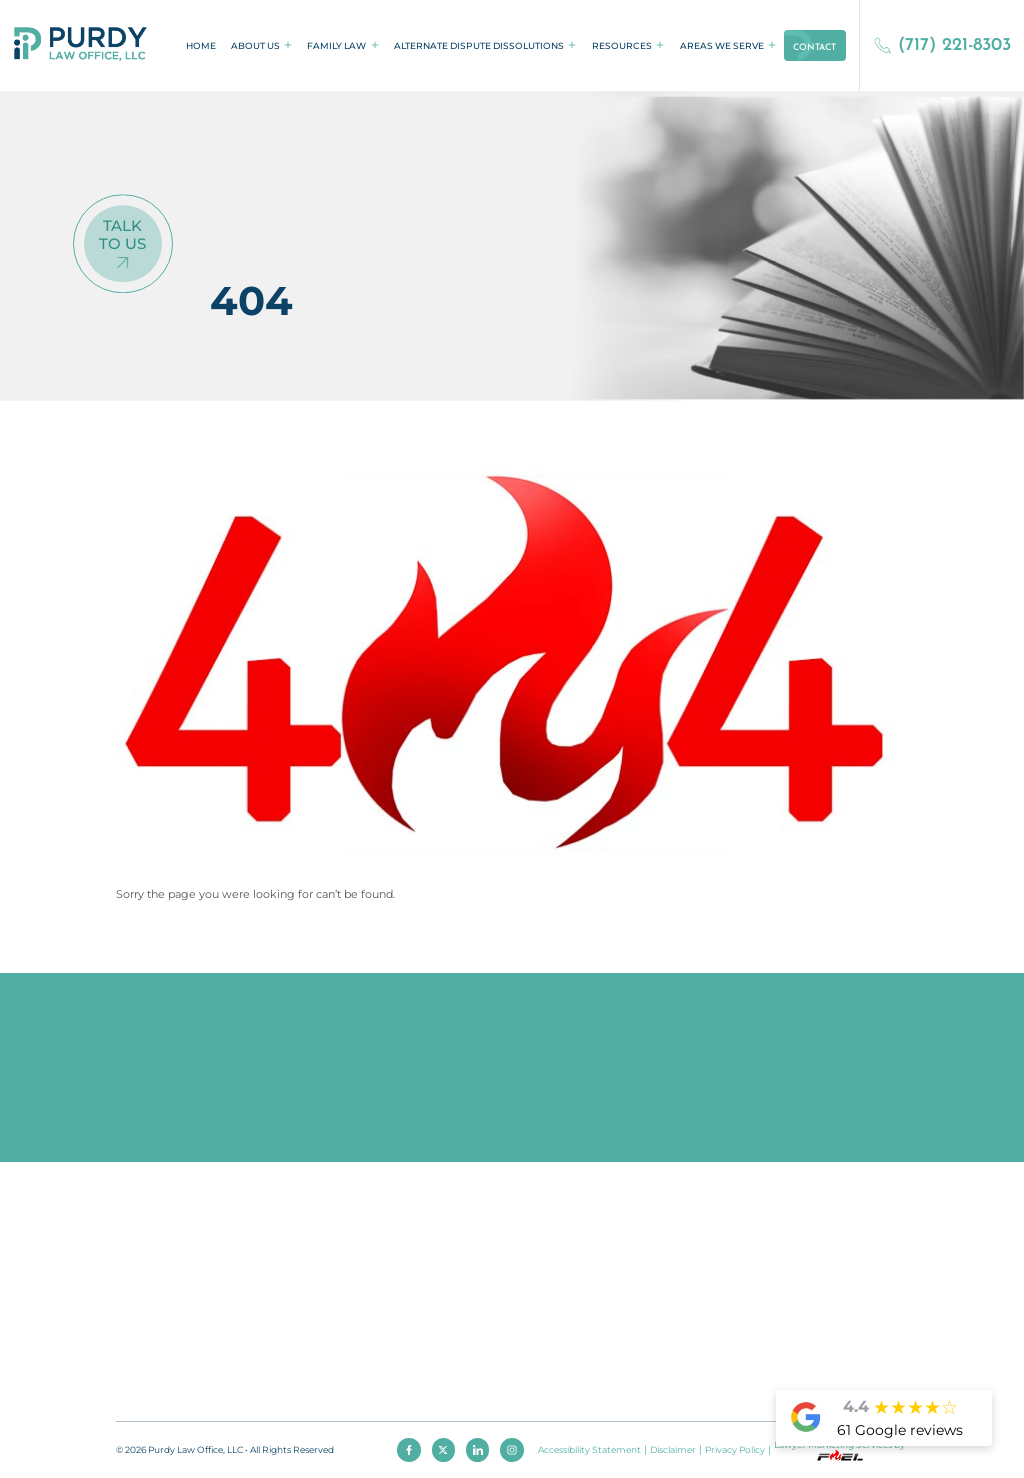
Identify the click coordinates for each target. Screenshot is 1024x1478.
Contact (814, 47)
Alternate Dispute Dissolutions (479, 45)
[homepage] (80, 45)
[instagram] (512, 1450)
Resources (622, 45)
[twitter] (444, 1450)
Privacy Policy (735, 1449)
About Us (255, 45)
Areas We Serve (722, 45)
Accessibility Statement (589, 1449)
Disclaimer (673, 1449)
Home (201, 45)
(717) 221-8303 (942, 45)
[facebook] (409, 1450)
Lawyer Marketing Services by (839, 1450)
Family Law (336, 45)
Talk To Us (122, 236)
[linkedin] (478, 1450)
